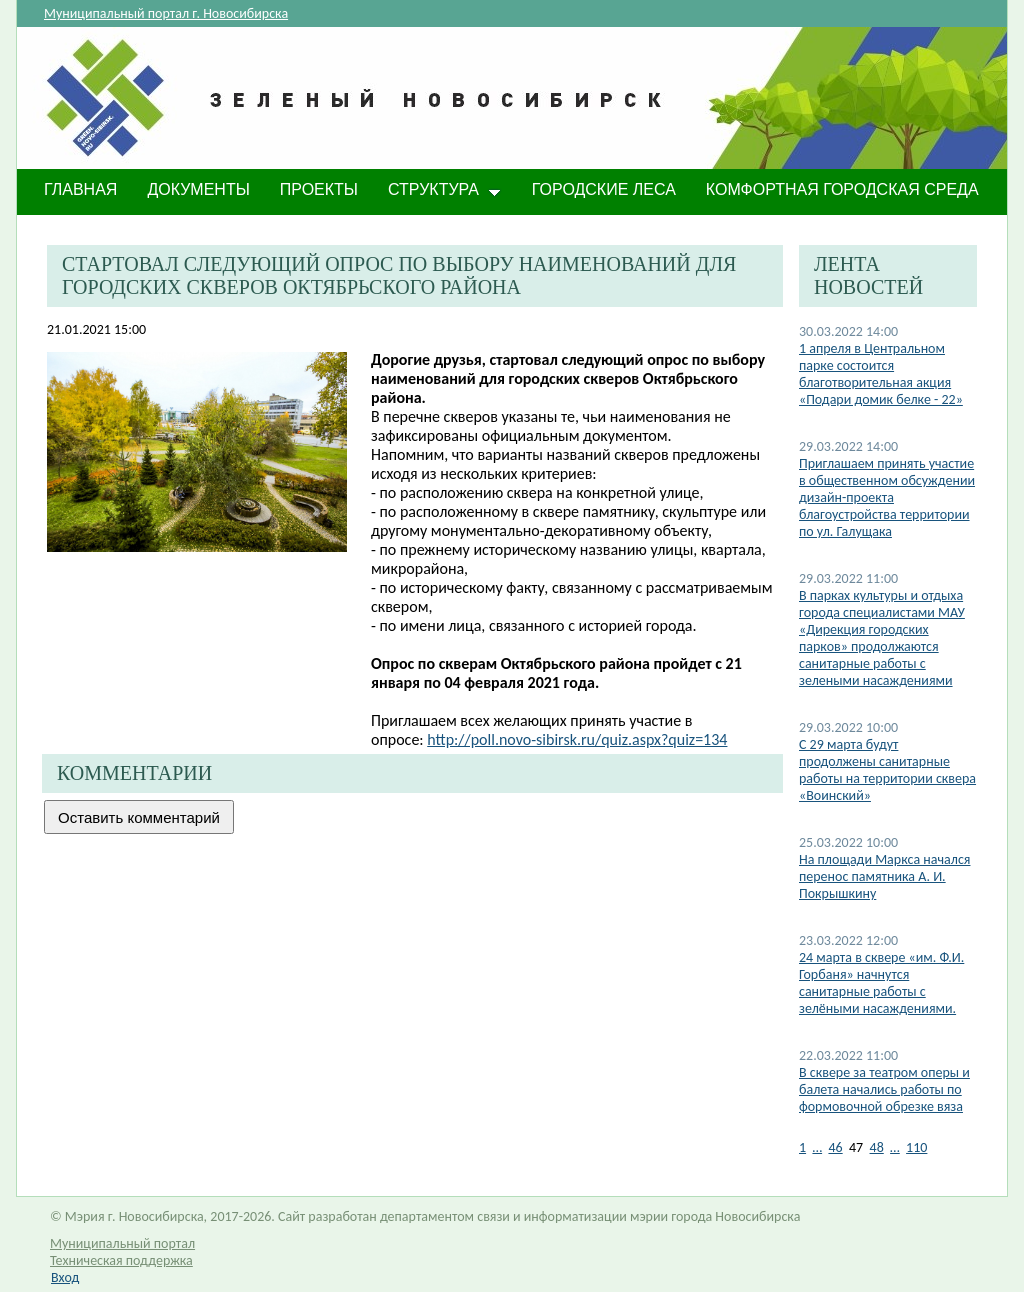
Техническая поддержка (121, 1260)
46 (835, 1147)
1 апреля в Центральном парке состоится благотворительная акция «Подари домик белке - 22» (881, 374)
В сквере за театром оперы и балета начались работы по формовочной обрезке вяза (884, 1089)
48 (877, 1147)
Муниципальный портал (122, 1243)
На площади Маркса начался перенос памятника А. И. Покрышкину (884, 876)
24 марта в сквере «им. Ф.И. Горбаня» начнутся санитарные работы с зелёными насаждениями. (881, 983)
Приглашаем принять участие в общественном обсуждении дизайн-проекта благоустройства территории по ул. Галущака (887, 497)
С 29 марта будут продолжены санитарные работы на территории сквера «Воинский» (887, 770)
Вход (65, 1277)
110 (916, 1147)
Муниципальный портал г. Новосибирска (166, 13)
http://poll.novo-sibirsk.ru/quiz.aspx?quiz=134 (577, 739)
